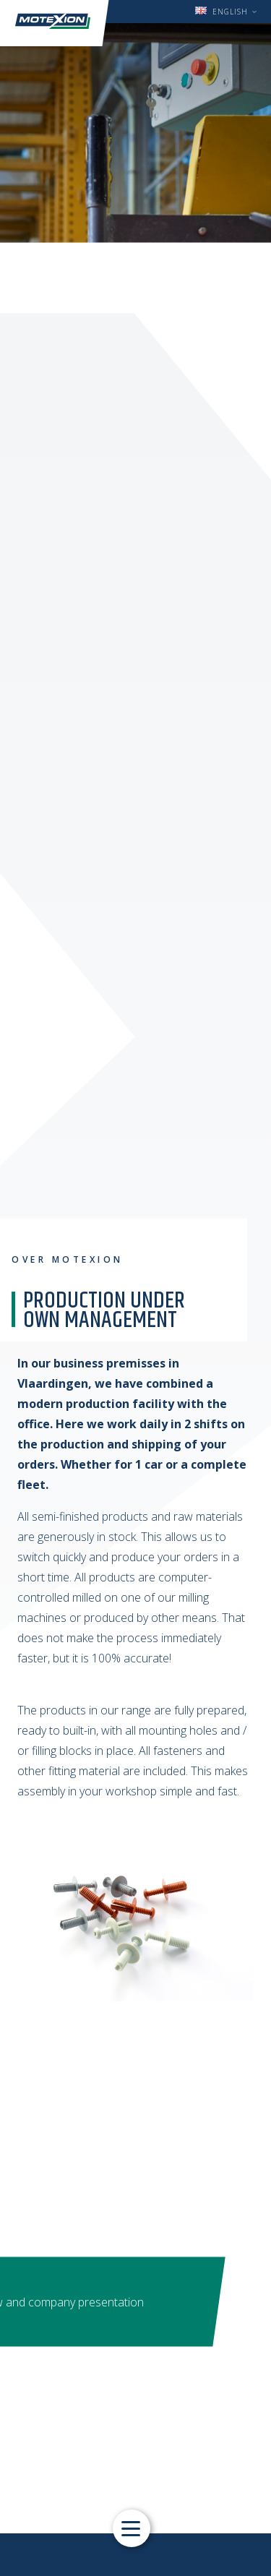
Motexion (52, 21)
